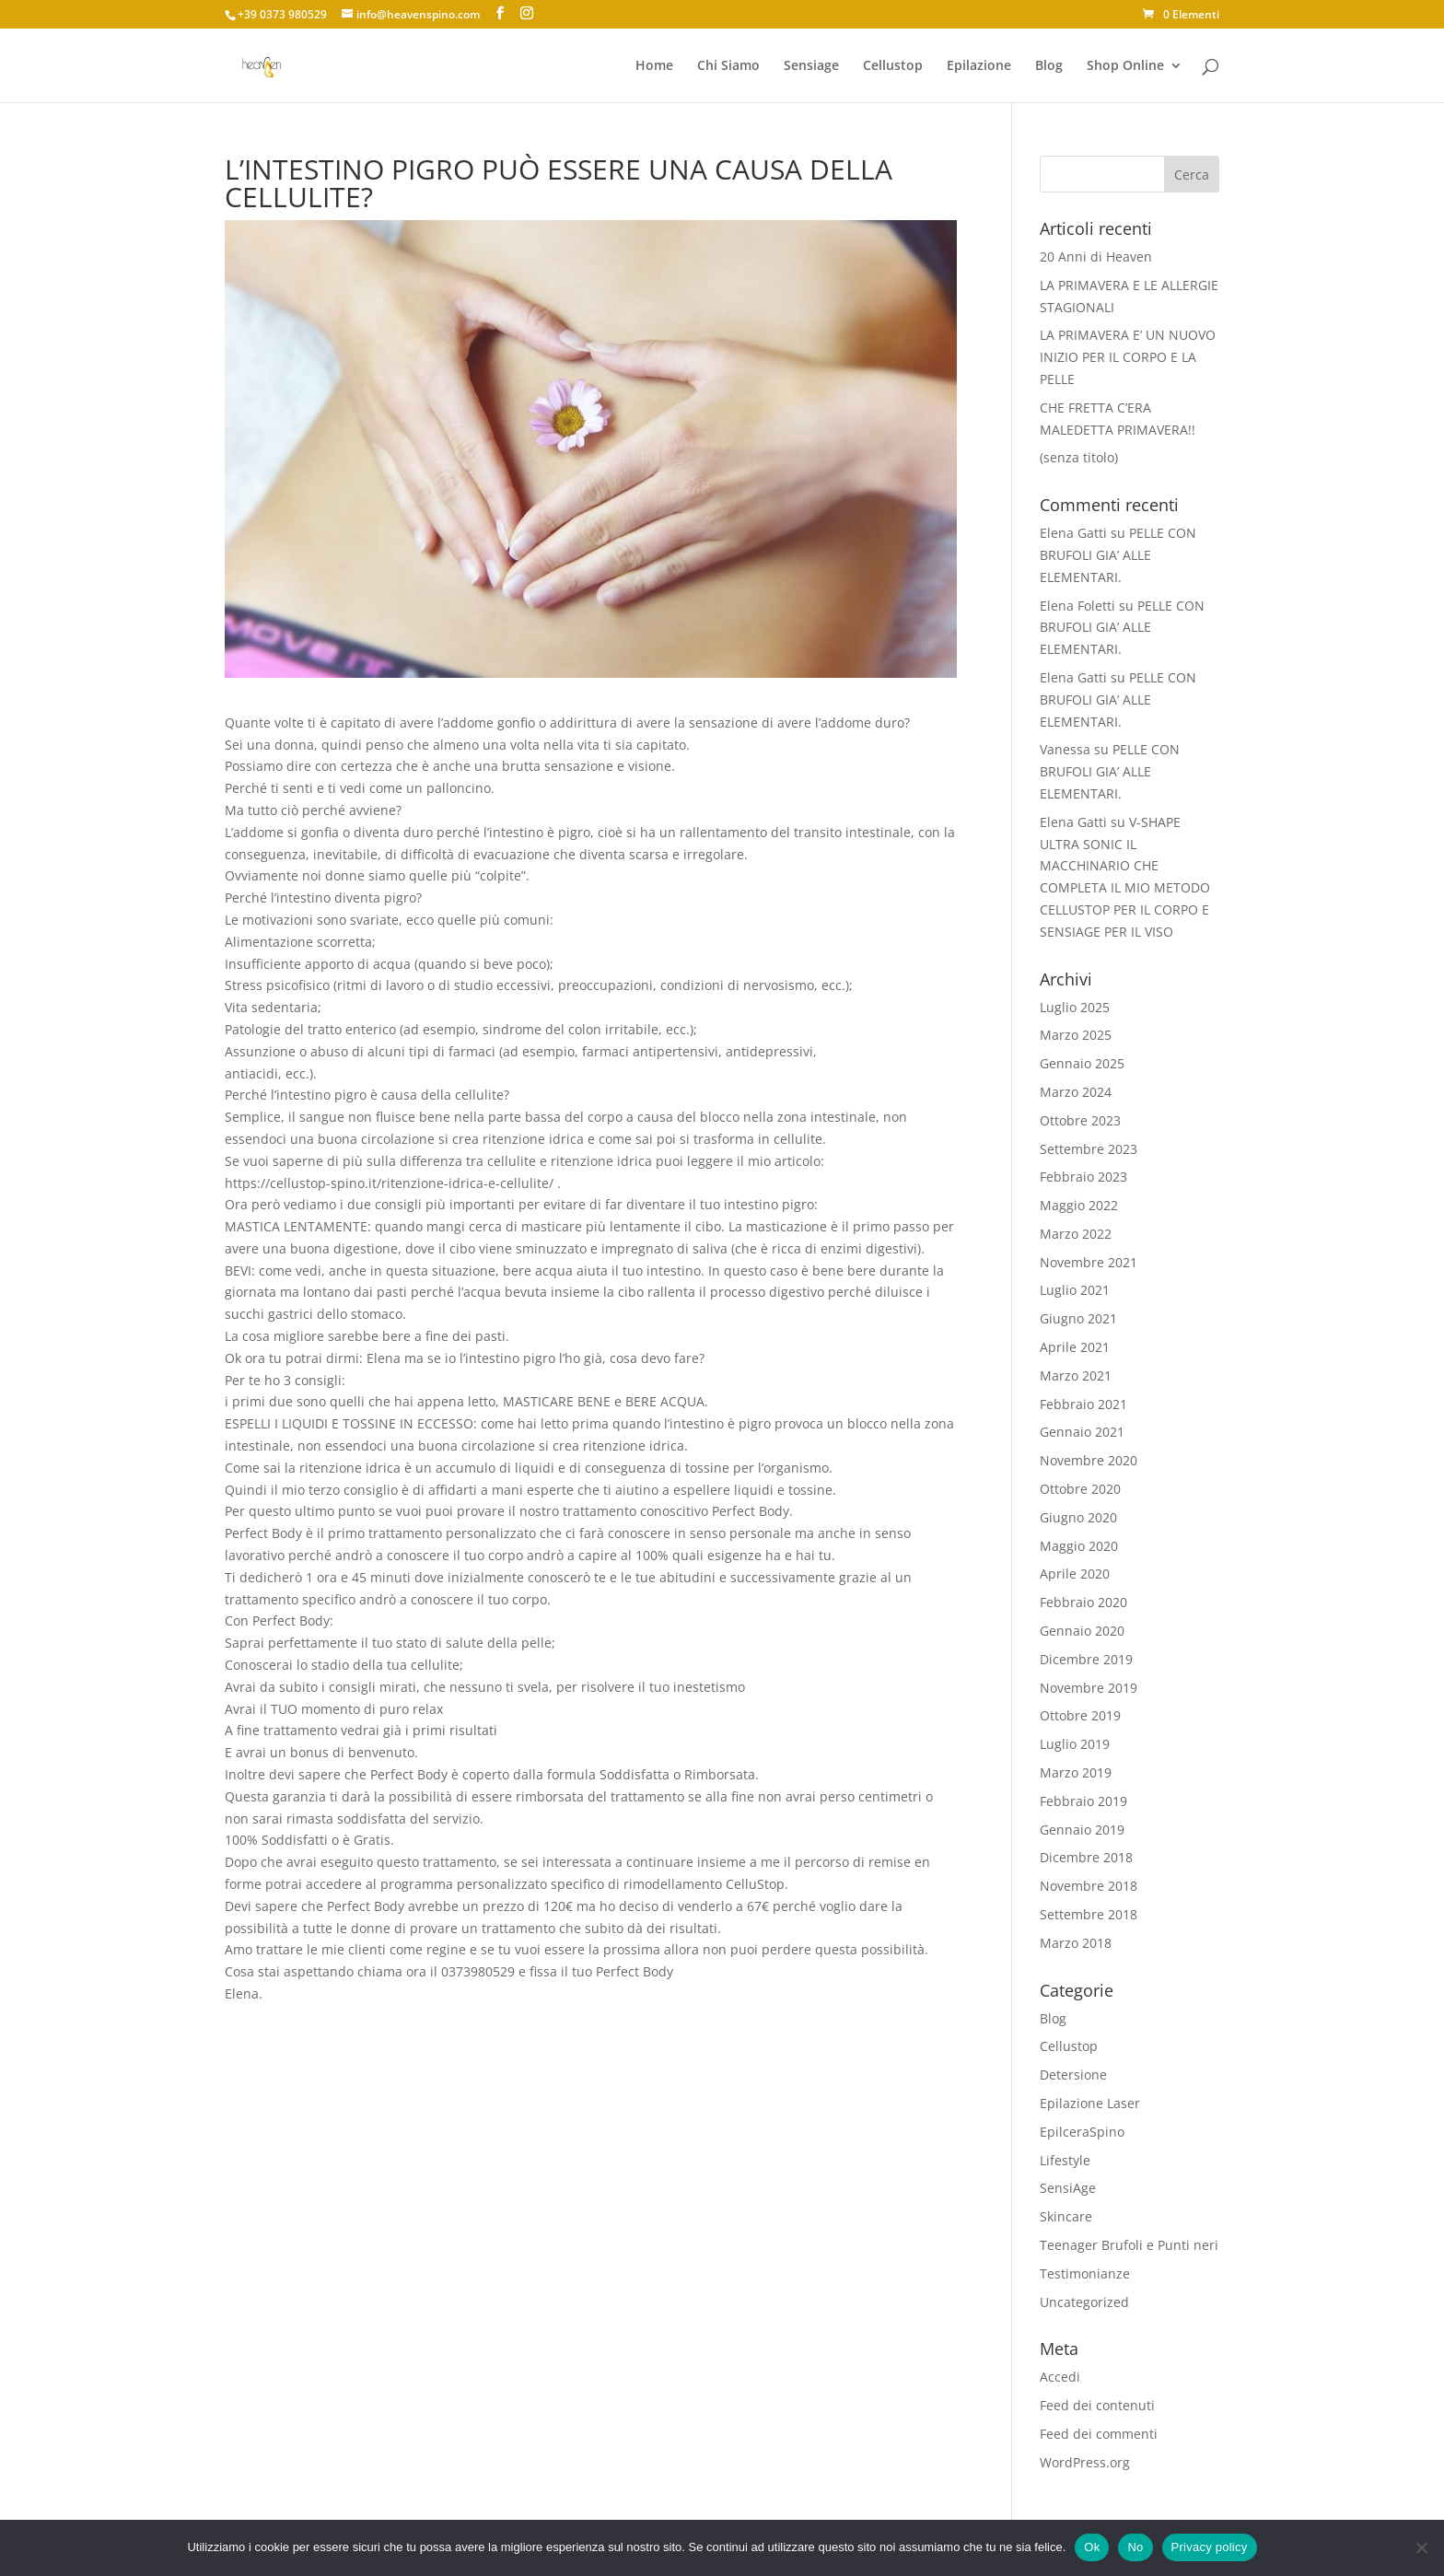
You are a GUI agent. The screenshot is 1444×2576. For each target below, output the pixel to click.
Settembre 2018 (1088, 1914)
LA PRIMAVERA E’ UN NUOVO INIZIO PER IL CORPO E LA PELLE (1128, 357)
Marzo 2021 (1076, 1375)
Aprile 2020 (1075, 1573)
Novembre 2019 (1088, 1687)
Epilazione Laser (1090, 2103)
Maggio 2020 (1079, 1546)
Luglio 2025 (1075, 1007)
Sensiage (811, 66)
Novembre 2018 (1088, 1885)
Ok (1092, 2547)
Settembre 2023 (1088, 1149)
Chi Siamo (728, 66)
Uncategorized (1084, 2302)
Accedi (1060, 2376)
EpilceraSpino (1082, 2131)
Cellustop (893, 66)
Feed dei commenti (1099, 2433)
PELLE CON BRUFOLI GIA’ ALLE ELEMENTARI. (1118, 555)
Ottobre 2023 (1080, 1120)
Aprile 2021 (1075, 1347)
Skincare (1066, 2216)
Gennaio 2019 (1082, 1829)
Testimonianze (1085, 2273)
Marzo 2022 (1076, 1233)
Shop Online (1125, 66)
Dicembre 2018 (1086, 1857)
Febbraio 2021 (1083, 1404)
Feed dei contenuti (1097, 2405)
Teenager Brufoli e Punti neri (1129, 2245)
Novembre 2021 (1088, 1262)
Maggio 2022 (1079, 1205)
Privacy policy (1209, 2547)
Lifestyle (1065, 2160)
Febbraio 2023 (1083, 1176)
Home (654, 66)
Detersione (1073, 2074)
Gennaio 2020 (1082, 1630)
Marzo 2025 (1076, 1034)
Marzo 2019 (1076, 1772)
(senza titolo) (1079, 457)
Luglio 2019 (1075, 1744)
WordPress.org (1085, 2462)
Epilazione (979, 66)
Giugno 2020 (1078, 1517)
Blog (1049, 66)
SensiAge (1068, 2188)
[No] (1421, 2547)
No (1135, 2547)
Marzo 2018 (1076, 1943)
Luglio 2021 (1075, 1290)
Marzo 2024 (1076, 1092)
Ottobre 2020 (1080, 1489)
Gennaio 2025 (1082, 1063)
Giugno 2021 (1078, 1318)
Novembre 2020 (1088, 1460)
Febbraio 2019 (1083, 1801)
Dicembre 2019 (1086, 1659)
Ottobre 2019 (1080, 1715)
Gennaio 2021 (1082, 1431)
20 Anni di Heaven (1096, 256)
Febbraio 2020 (1083, 1602)
